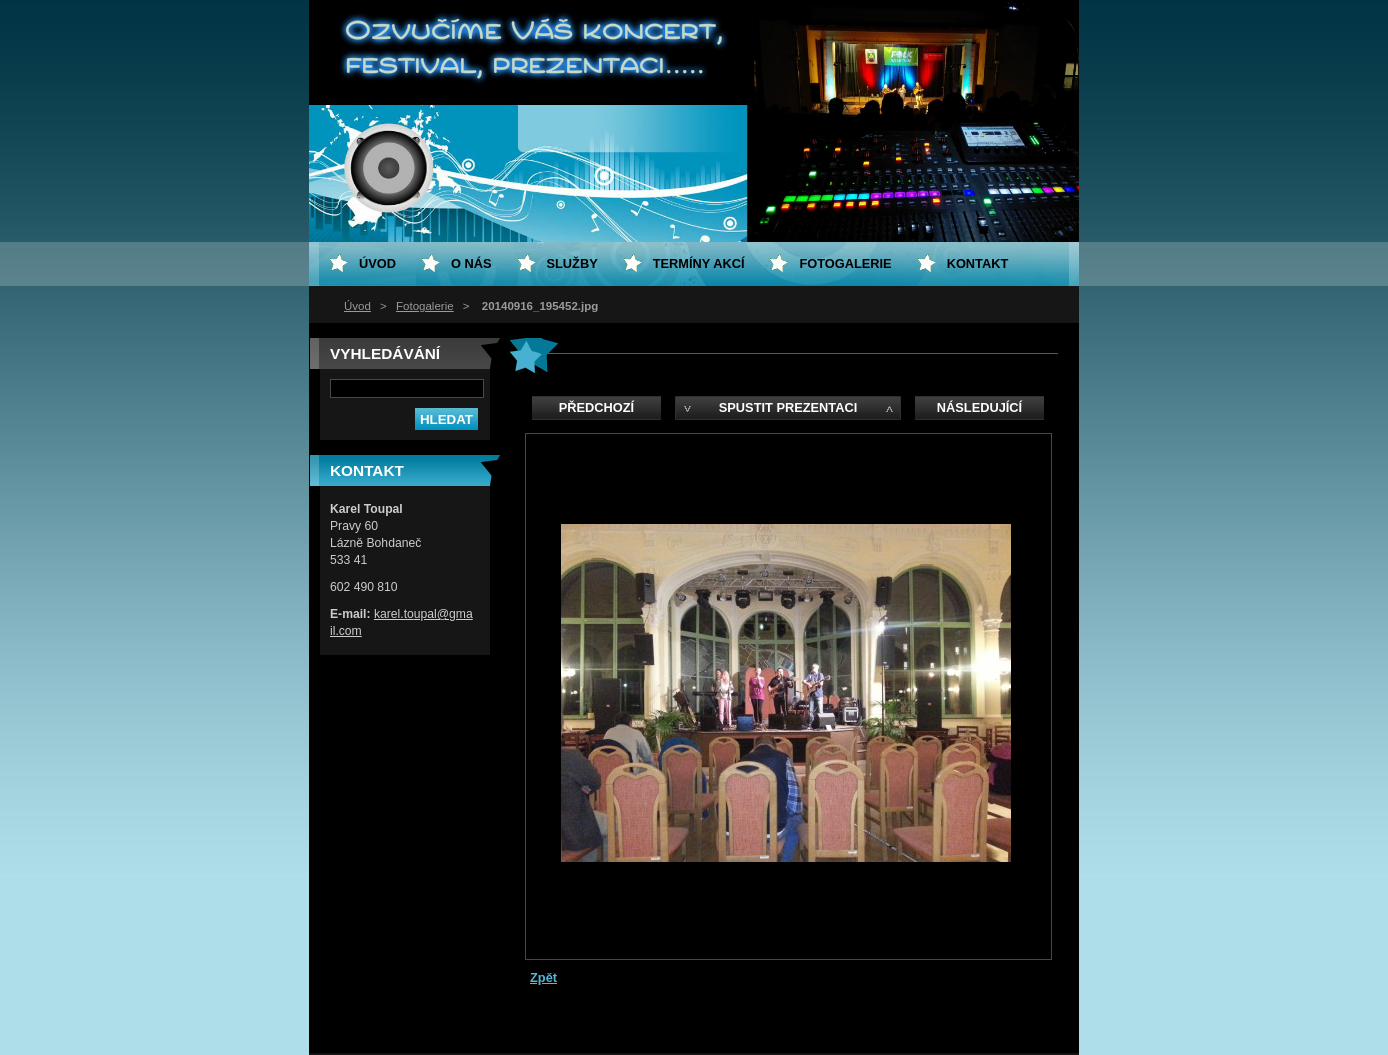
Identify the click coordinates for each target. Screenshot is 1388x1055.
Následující (979, 407)
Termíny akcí (699, 263)
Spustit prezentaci (788, 407)
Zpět (543, 977)
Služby (572, 263)
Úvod (357, 306)
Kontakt (978, 263)
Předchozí (596, 407)
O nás (471, 263)
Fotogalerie (425, 306)
